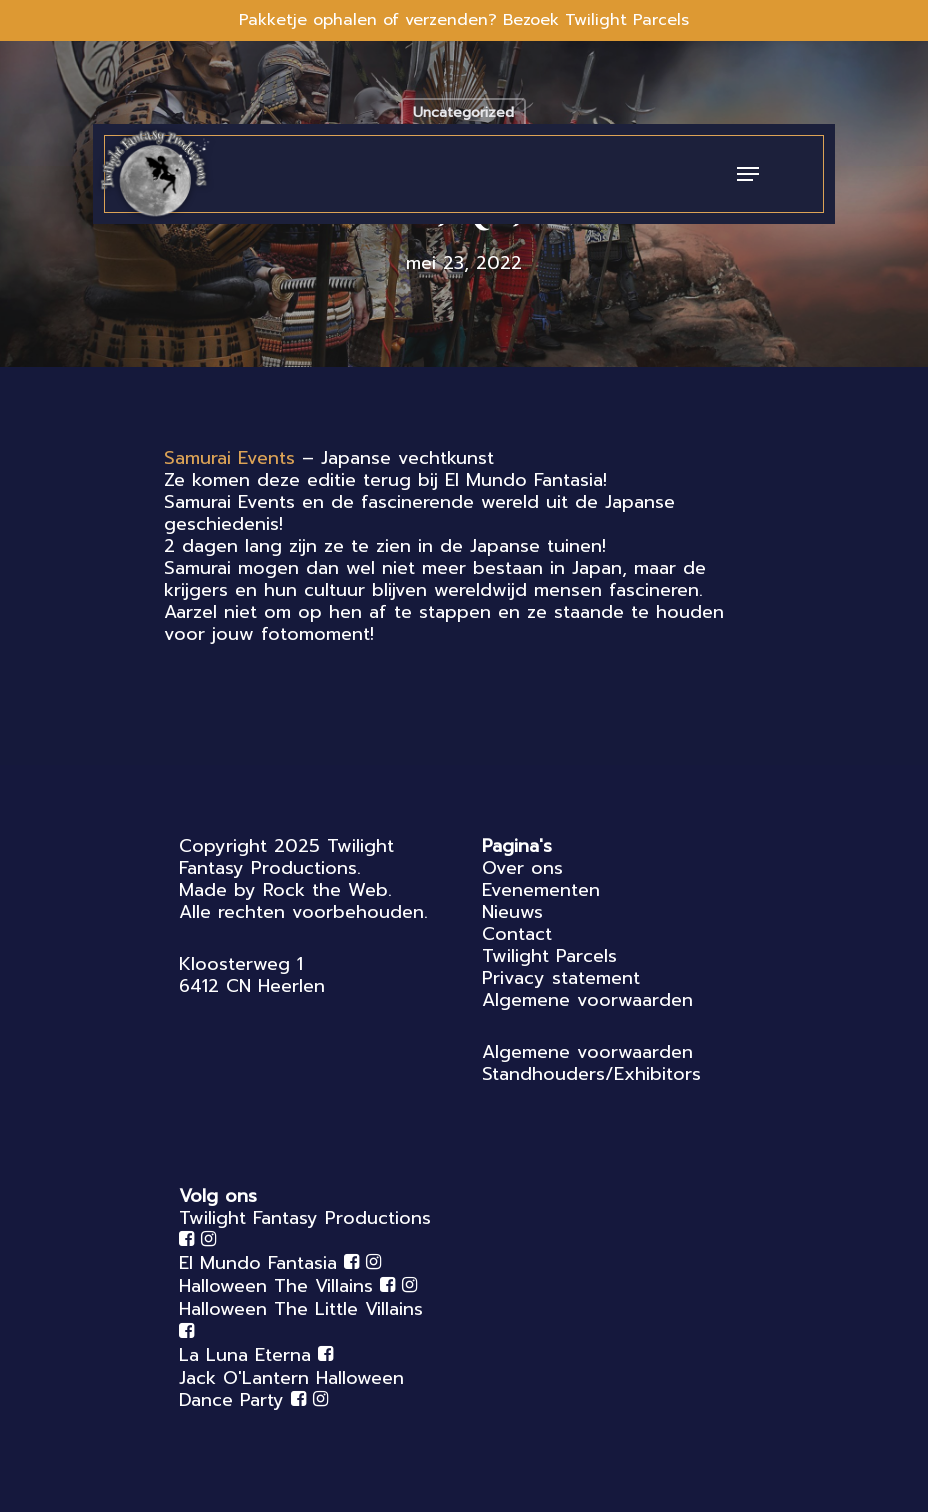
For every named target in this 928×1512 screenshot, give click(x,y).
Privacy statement (561, 978)
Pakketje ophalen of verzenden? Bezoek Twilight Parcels (464, 20)
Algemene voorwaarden (587, 1000)
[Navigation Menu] (748, 174)
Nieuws (512, 912)
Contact (517, 934)
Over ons (522, 868)
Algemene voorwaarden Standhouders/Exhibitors (591, 1063)
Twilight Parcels (549, 956)
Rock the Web (325, 890)
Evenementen (541, 890)
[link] (229, 458)
